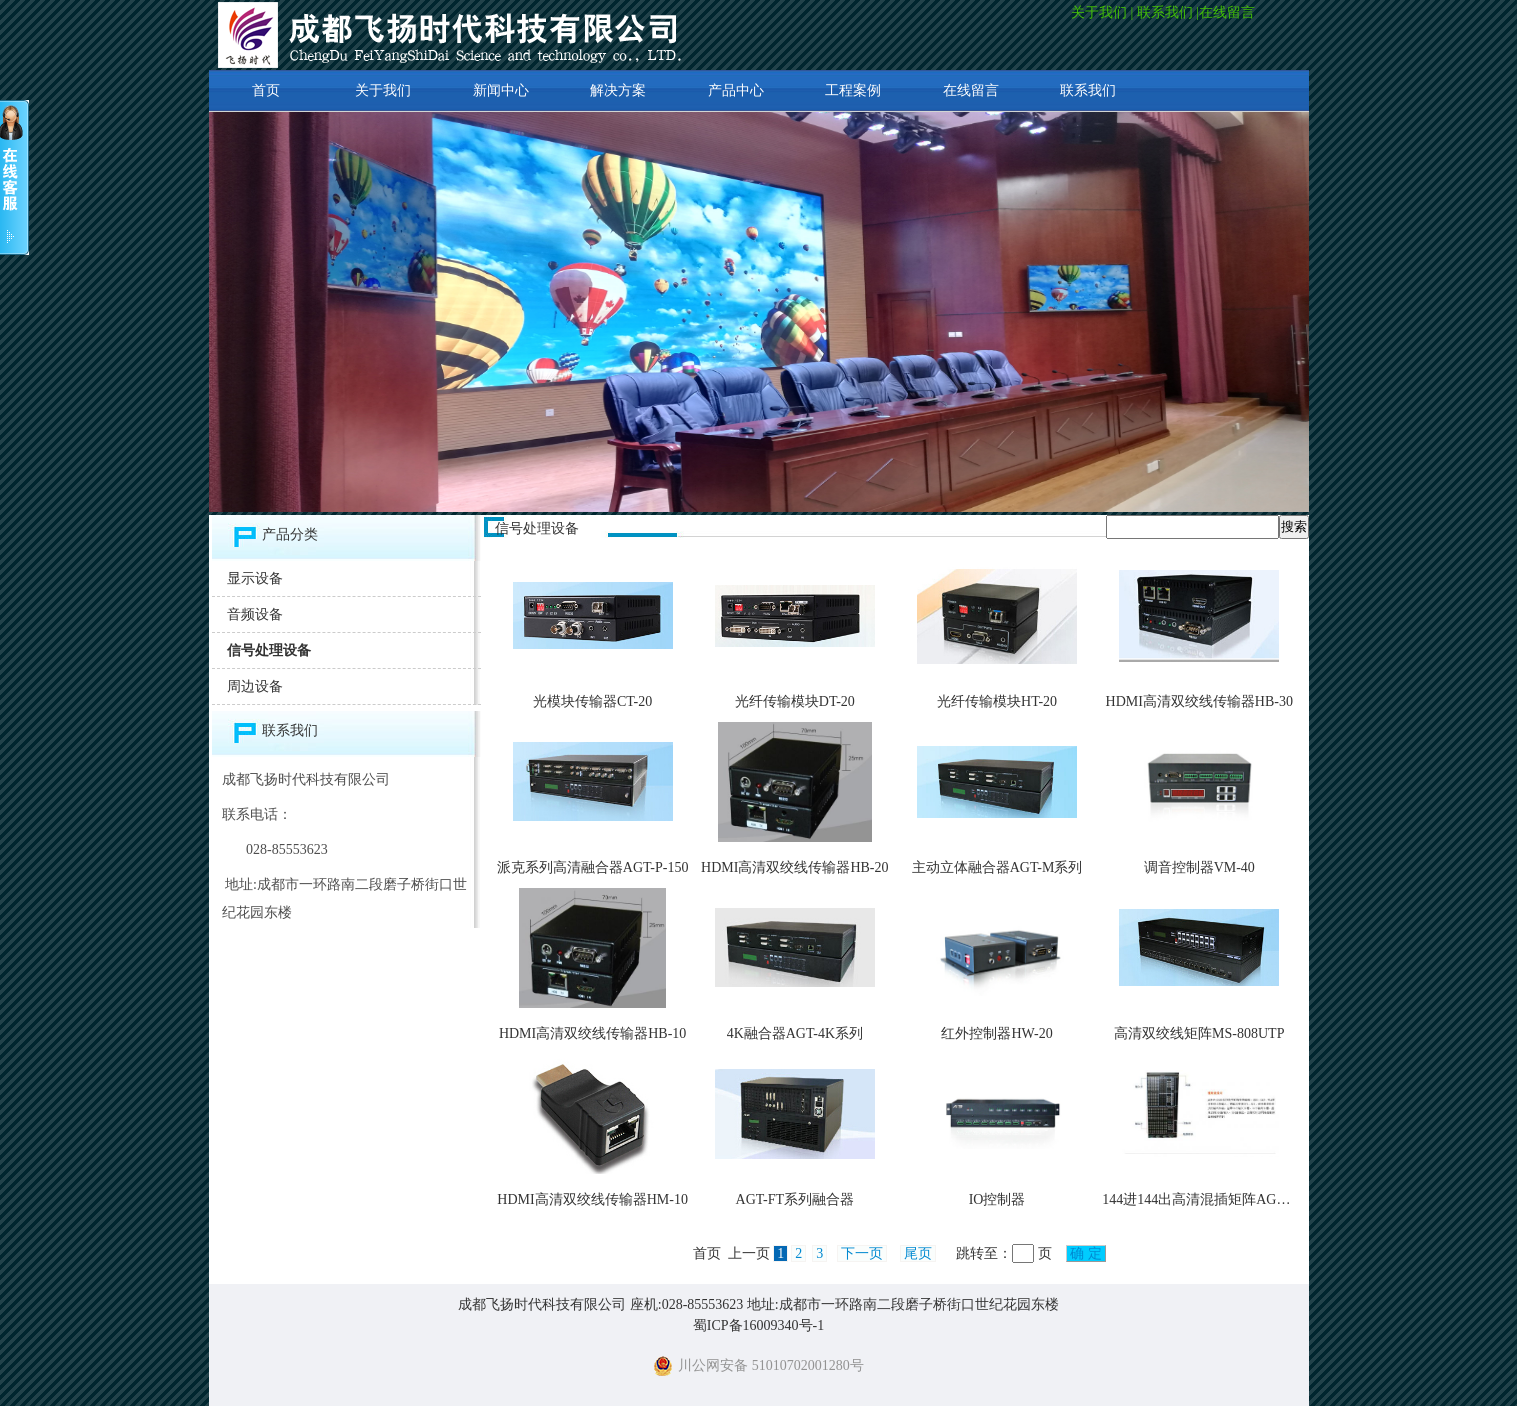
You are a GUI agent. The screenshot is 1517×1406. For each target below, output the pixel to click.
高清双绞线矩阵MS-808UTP (1199, 1033)
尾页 (918, 1253)
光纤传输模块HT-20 (997, 701)
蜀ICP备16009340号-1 (758, 1325)
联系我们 (1165, 12)
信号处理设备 (269, 650)
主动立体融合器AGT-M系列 (997, 867)
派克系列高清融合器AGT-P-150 (593, 867)
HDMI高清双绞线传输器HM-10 (592, 1199)
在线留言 (1229, 12)
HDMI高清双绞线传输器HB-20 (794, 867)
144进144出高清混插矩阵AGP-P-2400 (1215, 1199)
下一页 (862, 1253)
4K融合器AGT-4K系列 (795, 1033)
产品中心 (736, 90)
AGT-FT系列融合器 (795, 1199)
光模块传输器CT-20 (592, 701)
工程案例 (853, 90)
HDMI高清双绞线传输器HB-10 (592, 1033)
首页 (266, 90)
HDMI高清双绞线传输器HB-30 (1199, 701)
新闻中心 (501, 90)
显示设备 (255, 578)
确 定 (1086, 1253)
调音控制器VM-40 (1199, 867)
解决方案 (618, 90)
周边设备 (255, 686)
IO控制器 (997, 1199)
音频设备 (255, 614)
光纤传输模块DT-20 (795, 701)
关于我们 (1099, 12)
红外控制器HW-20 (996, 1033)
